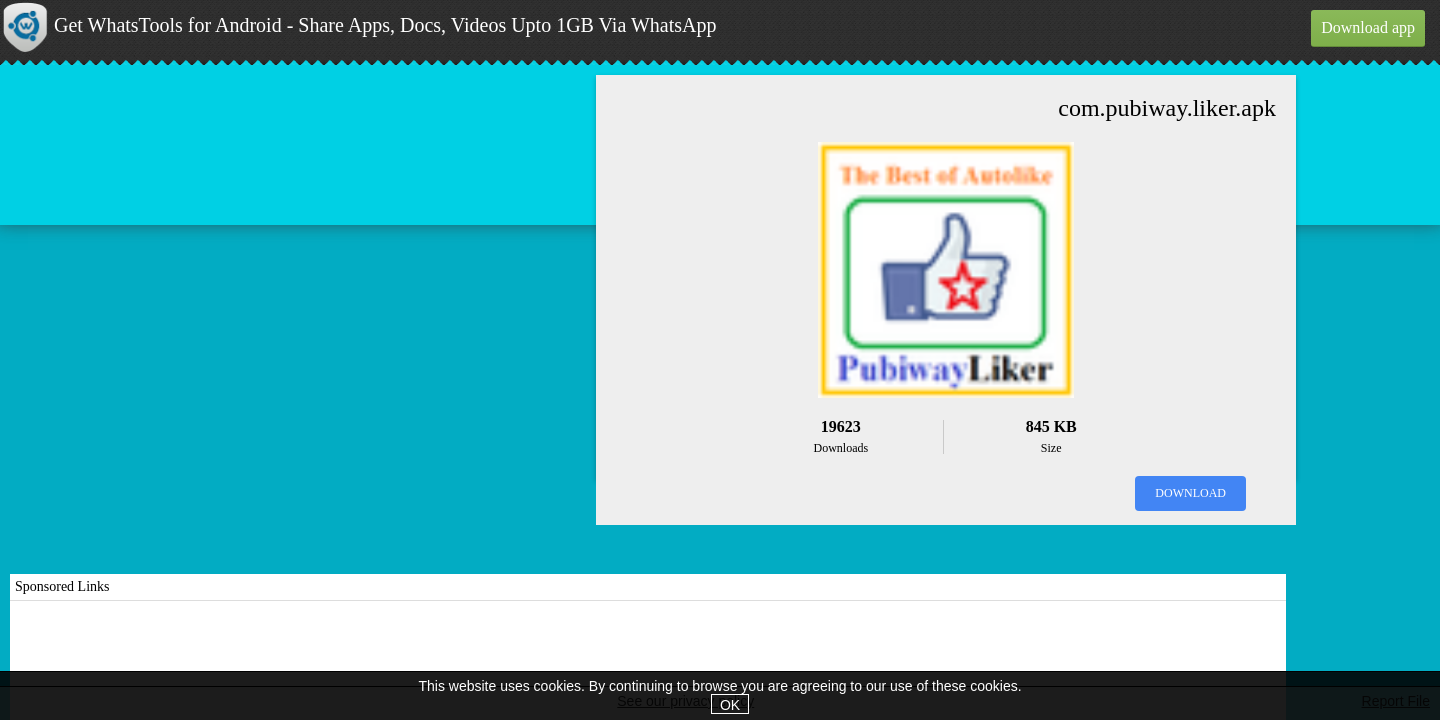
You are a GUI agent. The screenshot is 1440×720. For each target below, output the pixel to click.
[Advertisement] (648, 661)
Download (1190, 493)
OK (730, 705)
